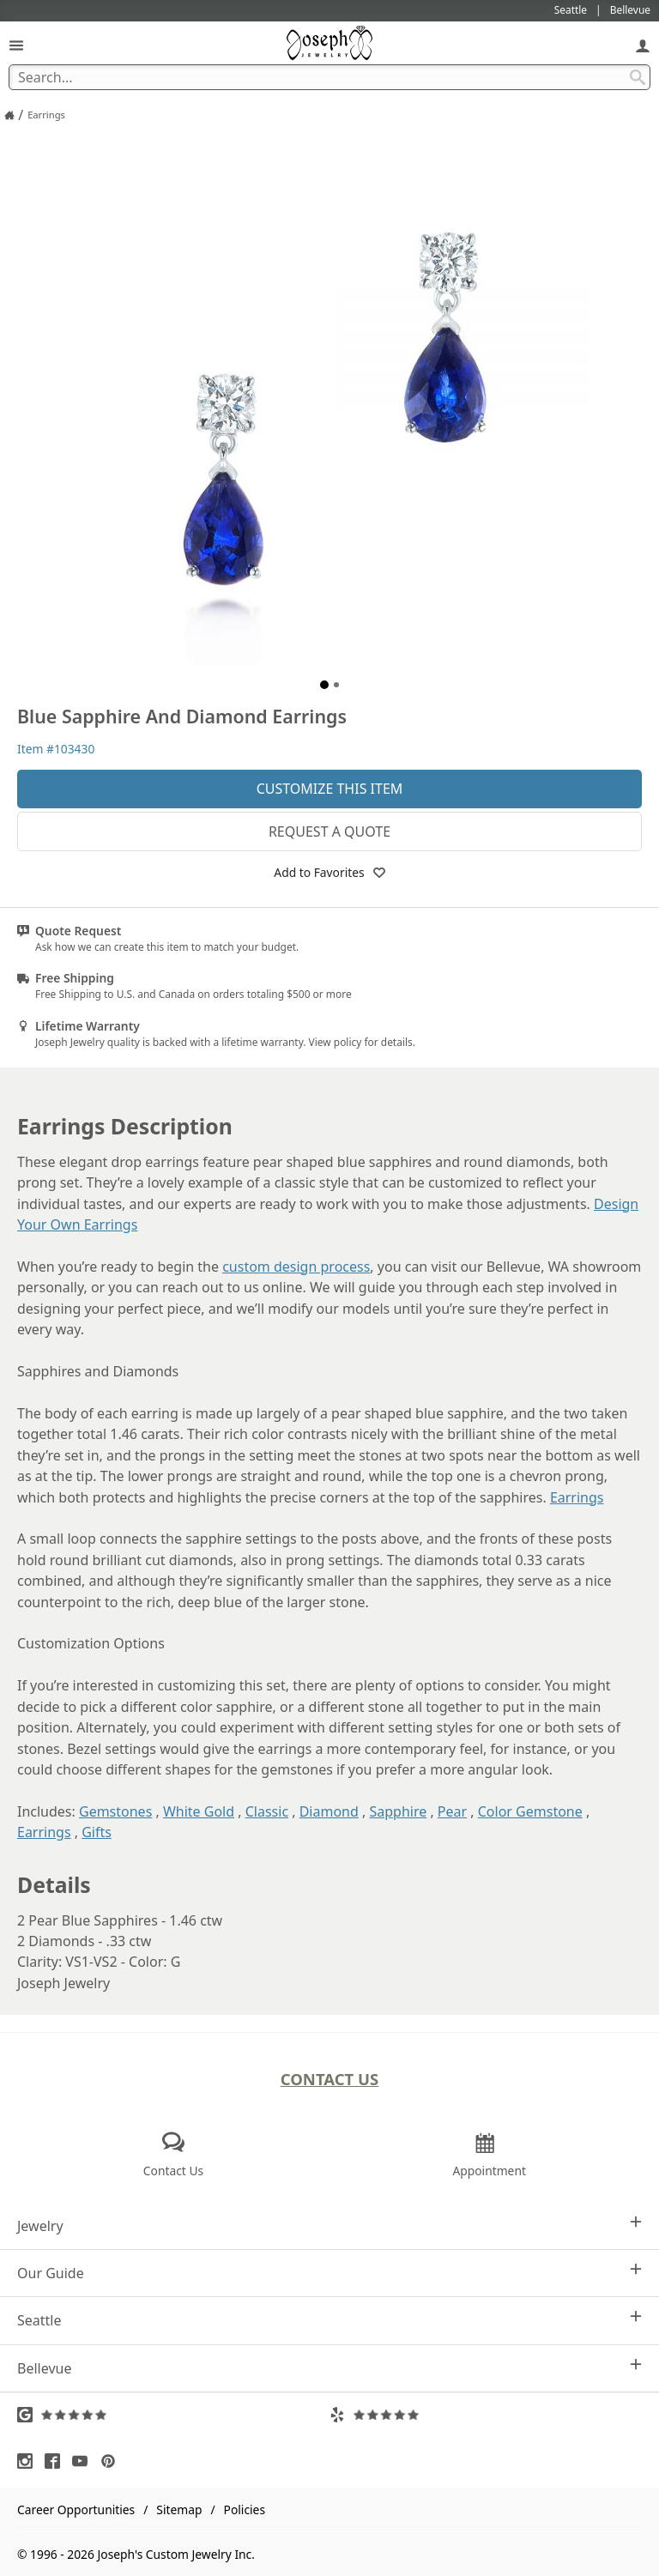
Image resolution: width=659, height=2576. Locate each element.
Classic (266, 1811)
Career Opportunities (76, 2509)
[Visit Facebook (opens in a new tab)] (57, 2461)
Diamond (329, 1811)
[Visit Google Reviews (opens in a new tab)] (173, 2414)
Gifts (97, 1832)
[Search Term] (329, 77)
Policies (244, 2509)
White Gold (198, 1811)
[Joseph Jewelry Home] (9, 115)
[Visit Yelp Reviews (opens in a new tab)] (486, 2414)
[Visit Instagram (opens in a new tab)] (29, 2461)
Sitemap (179, 2509)
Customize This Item (330, 788)
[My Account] (642, 45)
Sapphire (397, 1811)
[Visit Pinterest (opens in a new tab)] (112, 2461)
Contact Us (330, 2078)
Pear (452, 1811)
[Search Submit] (637, 77)
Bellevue (329, 2368)
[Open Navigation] (16, 45)
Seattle (329, 2320)
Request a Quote (329, 831)
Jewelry (329, 2225)
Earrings (577, 1497)
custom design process (296, 1266)
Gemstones (115, 1811)
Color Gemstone (530, 1811)
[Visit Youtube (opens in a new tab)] (84, 2461)
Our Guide (329, 2273)
